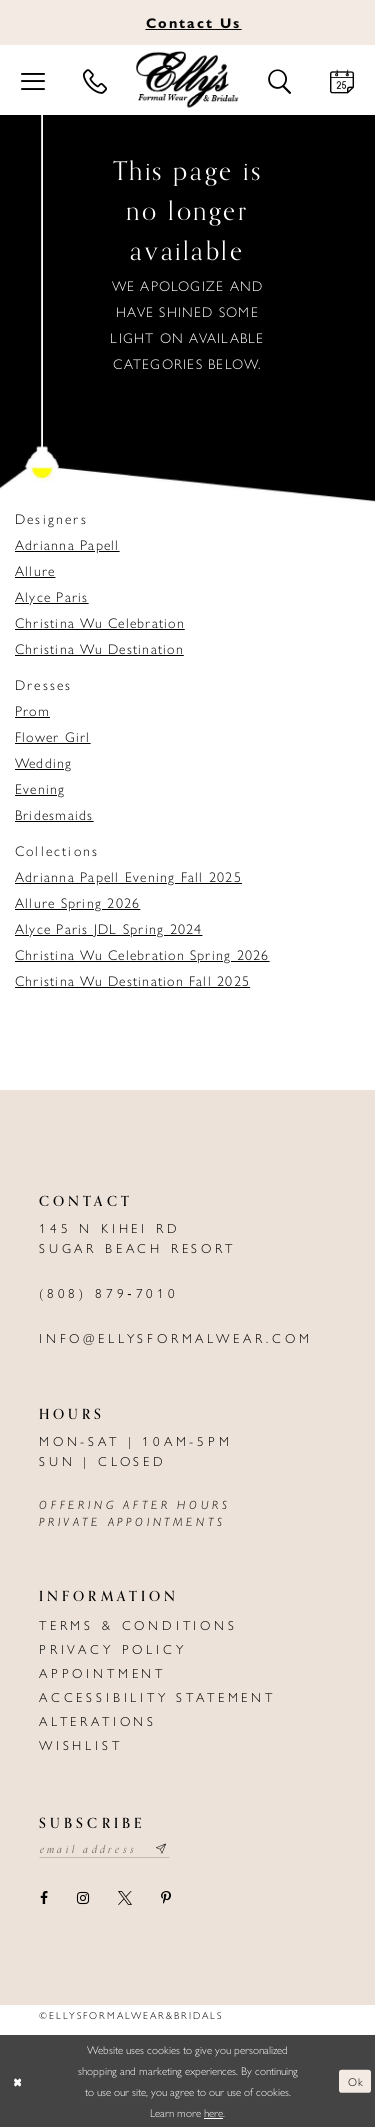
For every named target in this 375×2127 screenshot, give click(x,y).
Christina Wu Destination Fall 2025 (132, 980)
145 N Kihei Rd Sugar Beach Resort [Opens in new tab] (137, 1237)
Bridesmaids (54, 814)
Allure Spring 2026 (77, 902)
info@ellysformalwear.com (176, 1337)
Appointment (102, 1672)
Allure (35, 570)
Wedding (44, 762)
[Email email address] (104, 1849)
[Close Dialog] (17, 2081)
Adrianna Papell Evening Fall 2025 (128, 876)
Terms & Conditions (138, 1624)
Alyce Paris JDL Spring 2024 (108, 928)
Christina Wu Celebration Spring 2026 (142, 954)
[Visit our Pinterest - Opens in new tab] (165, 1897)
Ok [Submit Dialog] (356, 2080)
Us (194, 22)
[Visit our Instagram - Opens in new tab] (82, 1897)
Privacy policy (112, 1648)
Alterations (98, 1720)
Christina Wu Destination (99, 648)
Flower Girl (53, 736)
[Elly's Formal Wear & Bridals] (187, 80)
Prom (32, 710)
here (213, 2112)
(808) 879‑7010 (109, 1292)
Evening (40, 788)
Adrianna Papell (67, 544)
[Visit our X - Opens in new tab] (124, 1897)
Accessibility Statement (157, 1696)
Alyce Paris (52, 596)
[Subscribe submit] (162, 1849)
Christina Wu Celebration (100, 622)
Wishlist (81, 1744)
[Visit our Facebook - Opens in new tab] (43, 1897)
